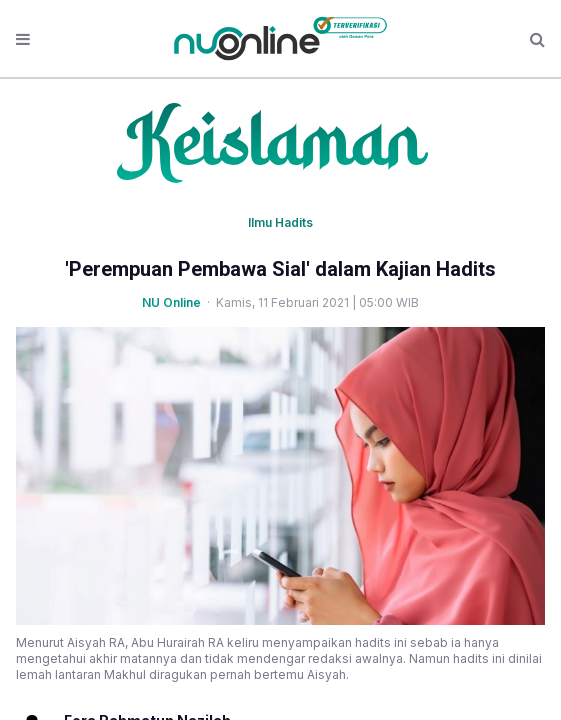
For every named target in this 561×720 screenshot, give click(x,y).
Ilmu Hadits (280, 222)
